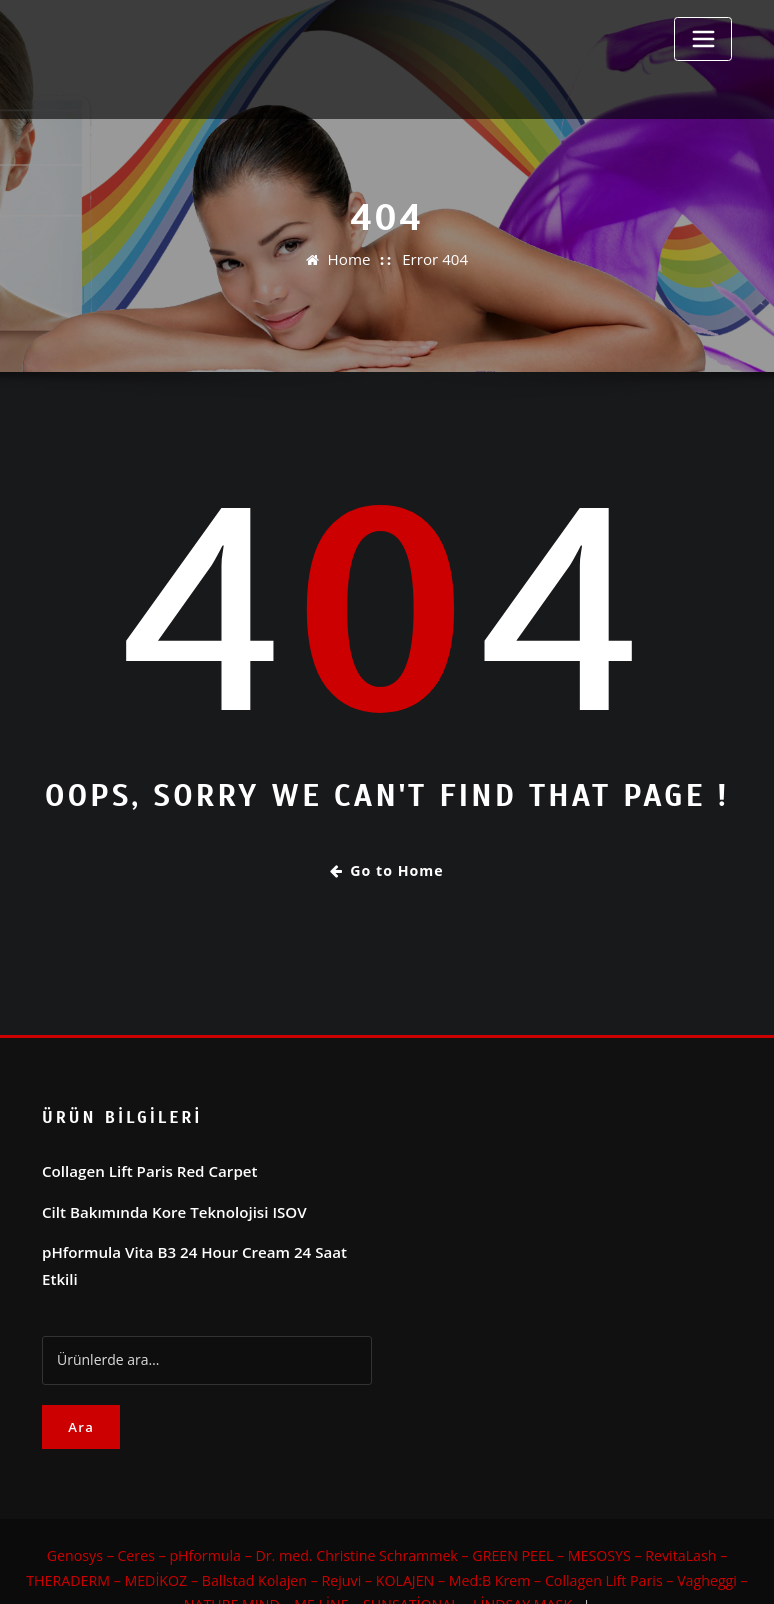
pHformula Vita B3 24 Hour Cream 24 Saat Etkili (201, 1242)
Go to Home (387, 870)
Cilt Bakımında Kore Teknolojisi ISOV (164, 1204)
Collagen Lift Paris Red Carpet (141, 1165)
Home (352, 259)
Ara (81, 1391)
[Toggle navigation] (703, 39)
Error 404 (433, 259)
